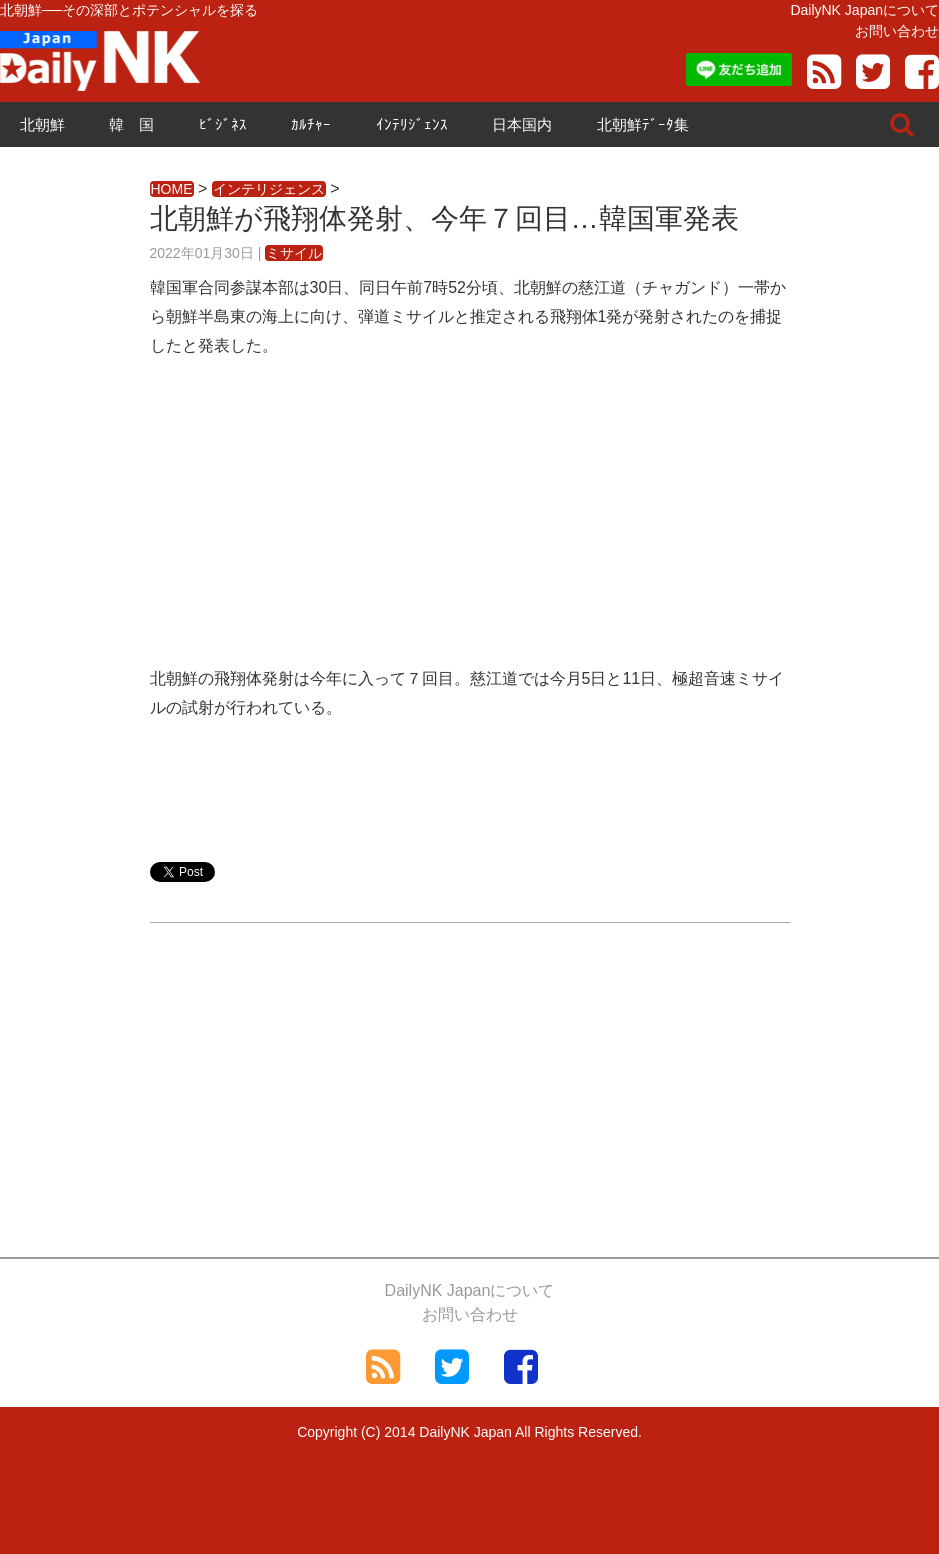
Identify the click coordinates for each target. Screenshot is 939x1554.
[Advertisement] (470, 525)
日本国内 (522, 124)
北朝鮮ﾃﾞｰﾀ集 (643, 124)
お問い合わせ (897, 31)
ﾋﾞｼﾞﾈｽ (223, 124)
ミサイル (294, 253)
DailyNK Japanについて (864, 10)
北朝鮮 (42, 124)
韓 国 (131, 124)
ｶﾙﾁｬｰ (311, 124)
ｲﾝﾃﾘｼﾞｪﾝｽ (412, 124)
